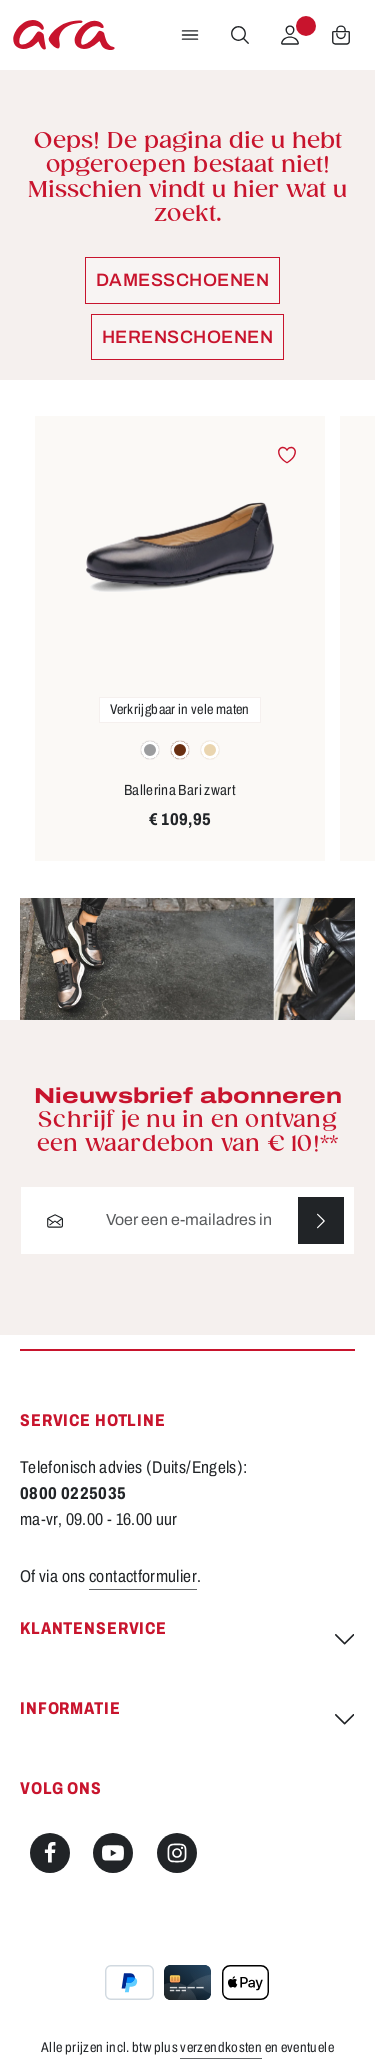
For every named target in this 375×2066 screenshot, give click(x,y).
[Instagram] (177, 1854)
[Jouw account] (290, 35)
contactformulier (143, 1576)
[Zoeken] (240, 35)
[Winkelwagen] (341, 35)
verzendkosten (221, 2047)
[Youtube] (113, 1854)
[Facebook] (50, 1854)
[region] (187, 638)
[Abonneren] (320, 1220)
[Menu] (190, 35)
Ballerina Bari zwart (180, 790)
